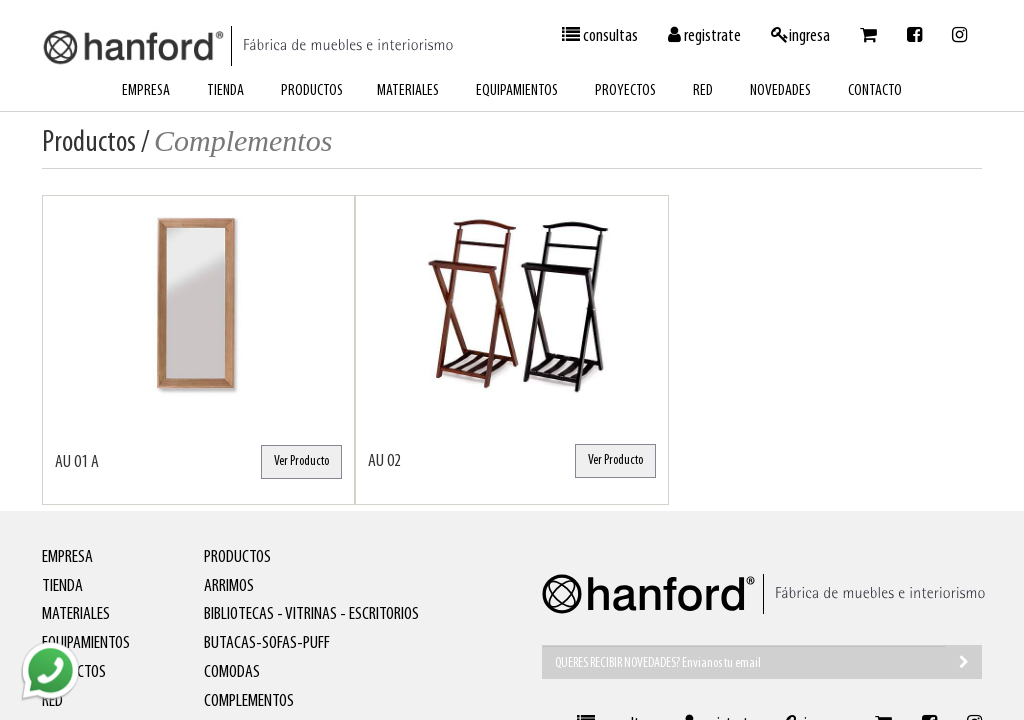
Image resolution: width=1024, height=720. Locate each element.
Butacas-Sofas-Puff (267, 643)
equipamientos (517, 91)
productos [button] (312, 91)
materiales (408, 91)
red (703, 91)
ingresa (800, 36)
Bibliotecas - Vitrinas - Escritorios (311, 614)
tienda (225, 91)
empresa (146, 91)
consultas (600, 36)
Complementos (249, 701)
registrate (704, 36)
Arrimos (229, 586)
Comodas (232, 672)
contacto (875, 91)
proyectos (625, 91)
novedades (780, 91)
